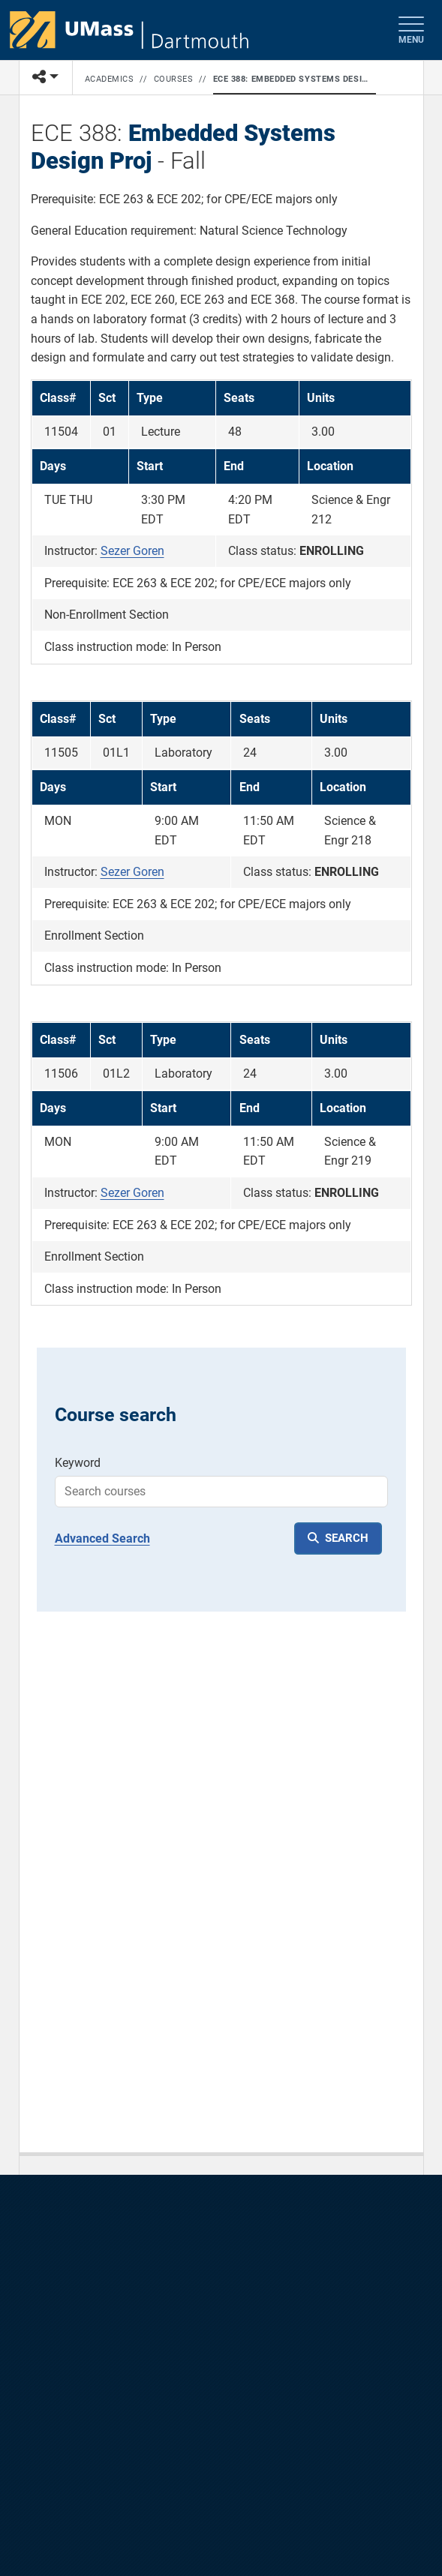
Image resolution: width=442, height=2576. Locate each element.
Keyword (78, 1463)
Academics (109, 79)
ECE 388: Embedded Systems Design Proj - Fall (291, 79)
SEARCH (346, 1538)
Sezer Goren (132, 551)
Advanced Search (102, 1538)
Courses (174, 79)
